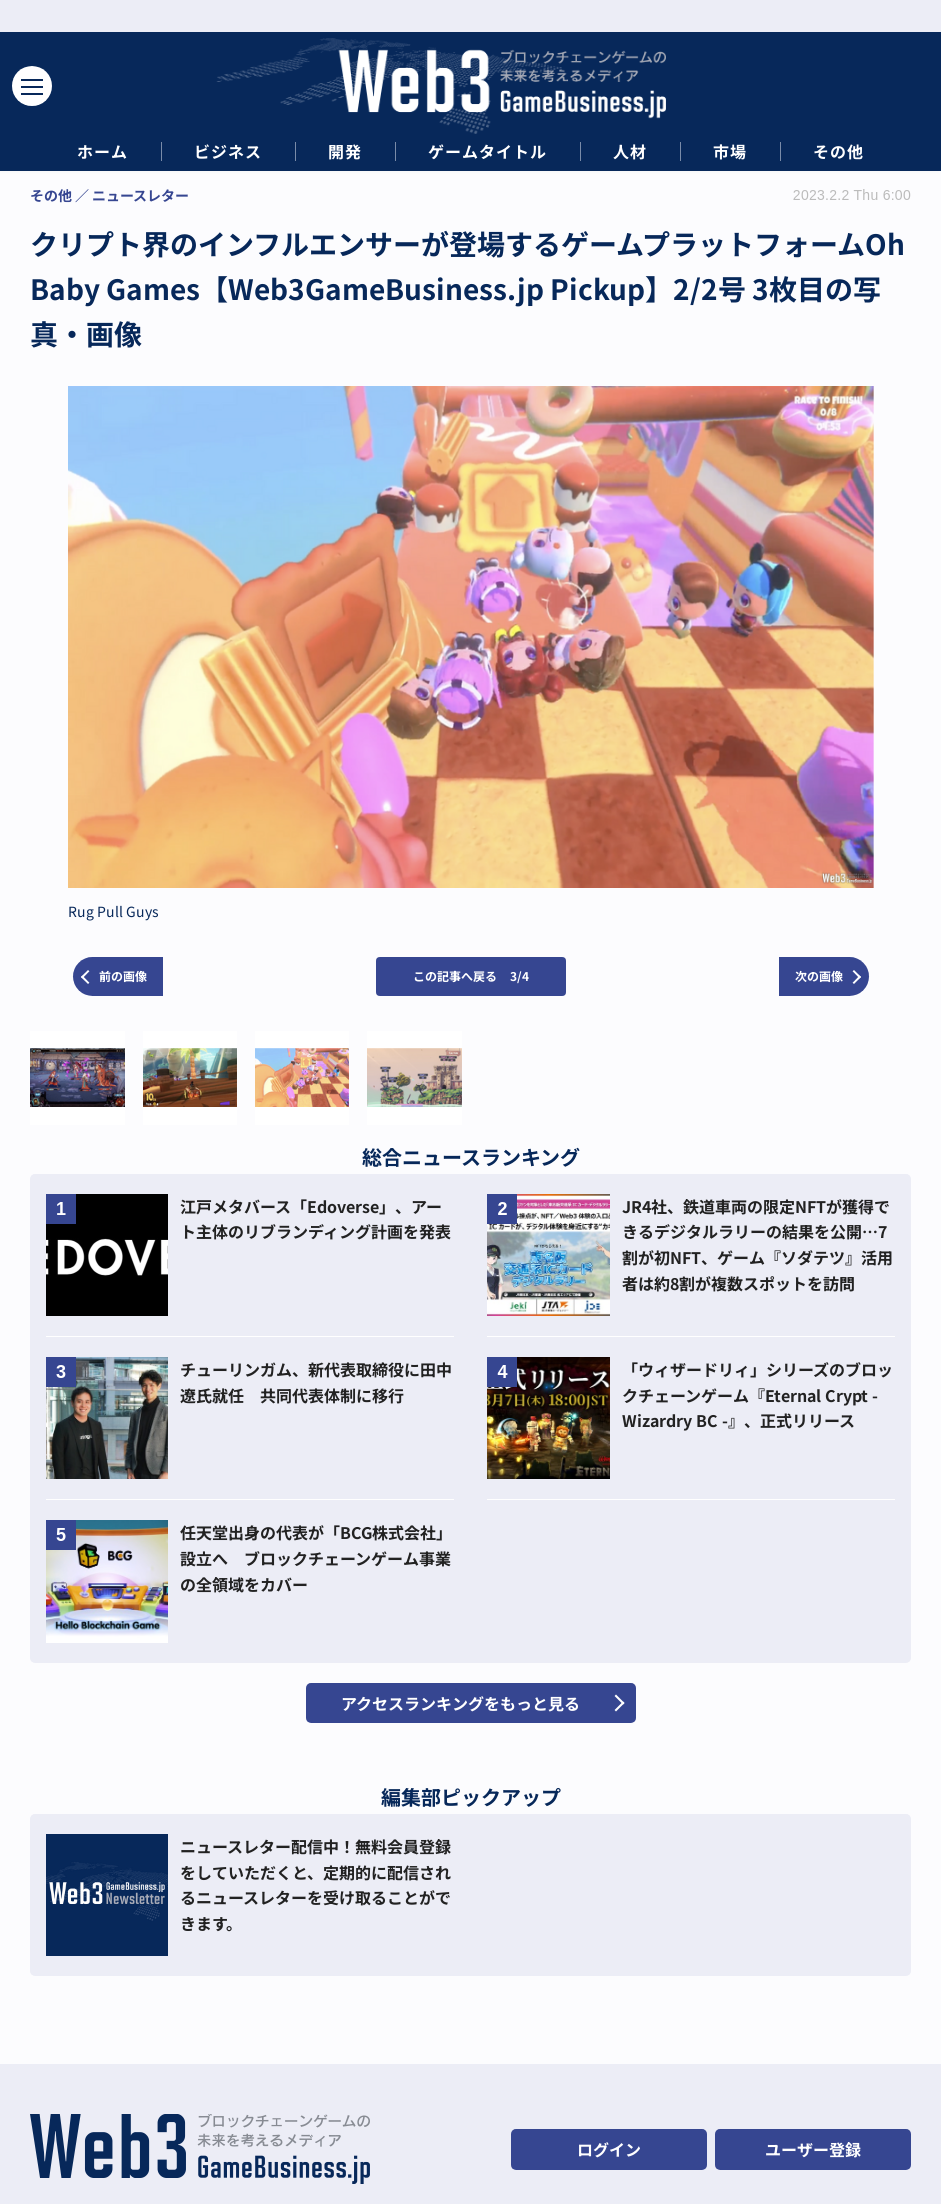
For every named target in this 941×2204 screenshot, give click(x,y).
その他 (838, 151)
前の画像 (123, 975)
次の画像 (819, 975)
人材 (630, 151)
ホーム (102, 151)
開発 (345, 151)
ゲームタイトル (487, 151)
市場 (730, 151)
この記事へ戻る (471, 975)
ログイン (609, 2149)
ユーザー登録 (813, 2149)
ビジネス (228, 151)
